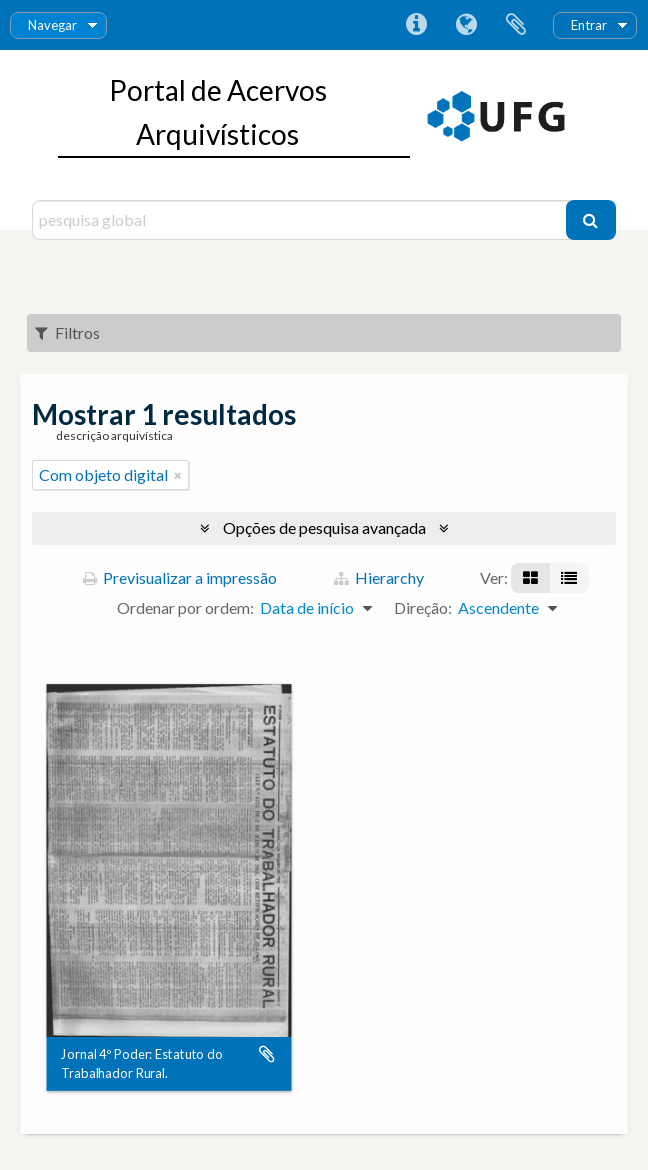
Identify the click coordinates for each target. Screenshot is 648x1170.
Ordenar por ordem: (185, 607)
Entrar (589, 25)
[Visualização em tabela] (569, 578)
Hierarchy (379, 577)
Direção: (423, 607)
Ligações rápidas (416, 25)
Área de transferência (516, 25)
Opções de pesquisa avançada (324, 527)
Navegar (52, 25)
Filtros (67, 332)
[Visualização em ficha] (530, 578)
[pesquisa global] (301, 220)
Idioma (466, 25)
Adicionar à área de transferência (267, 1055)
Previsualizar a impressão (180, 577)
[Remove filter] (178, 475)
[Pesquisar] (591, 220)
